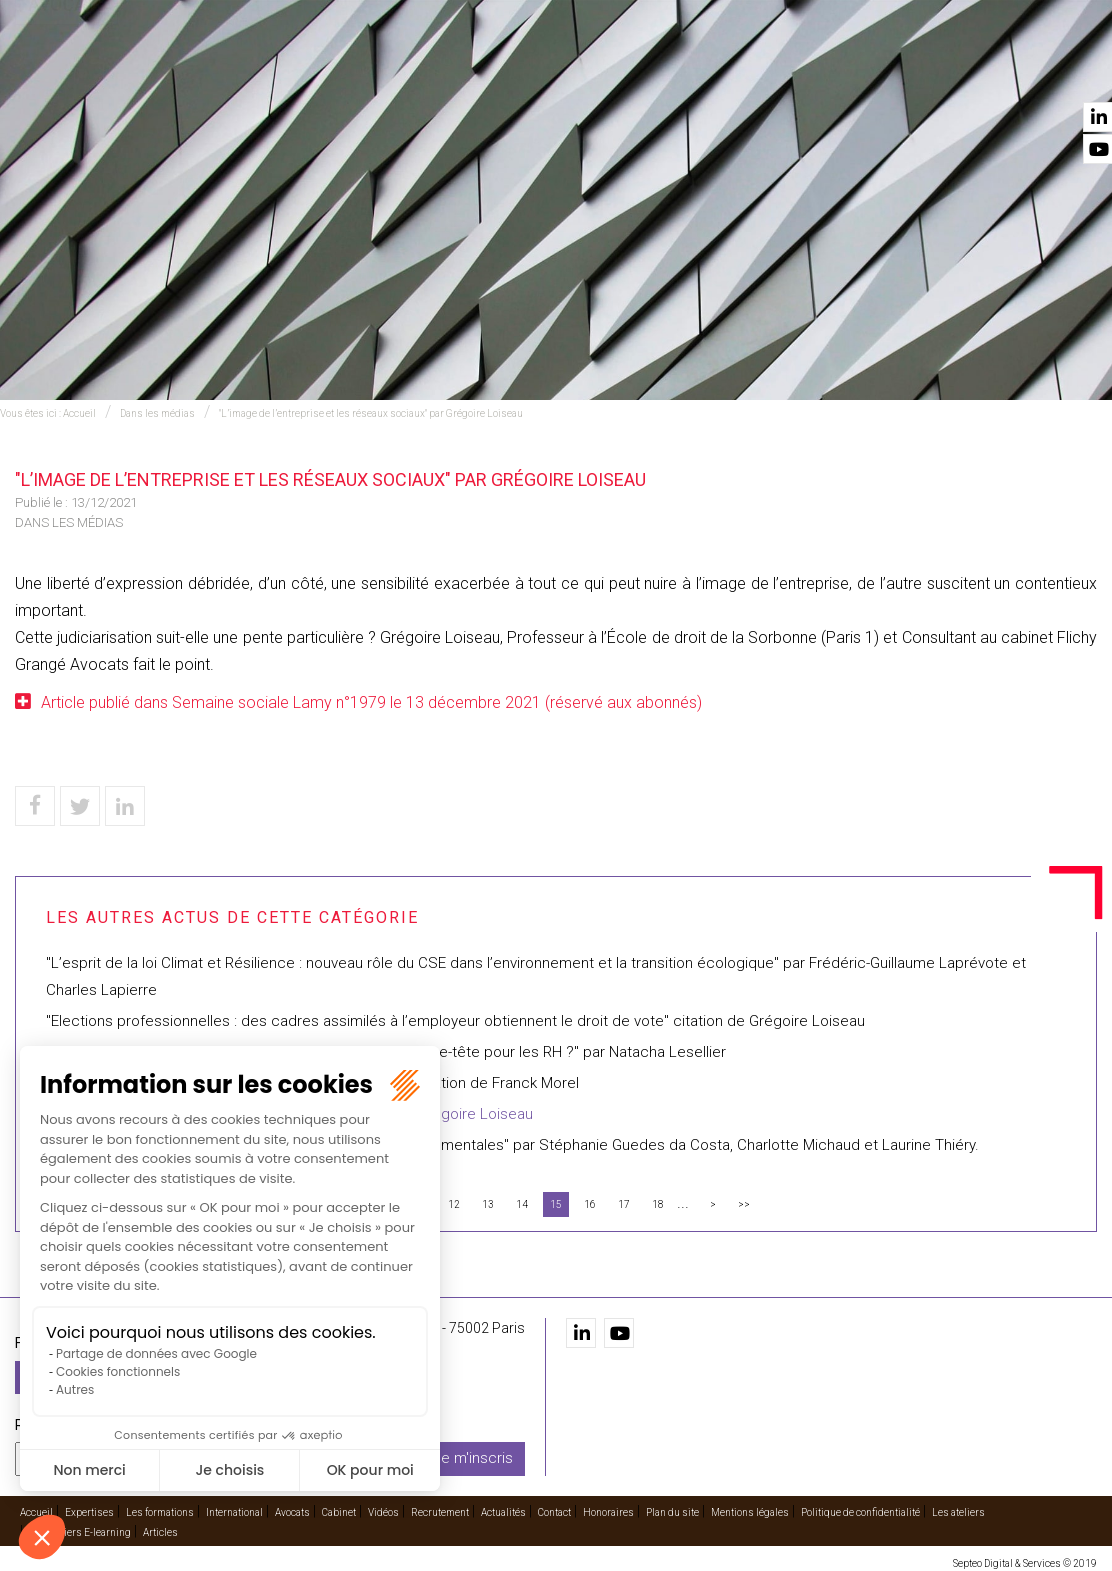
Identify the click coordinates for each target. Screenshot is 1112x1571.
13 (488, 1204)
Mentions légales (750, 1507)
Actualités (985, 71)
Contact (1065, 71)
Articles (160, 1527)
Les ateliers (958, 1507)
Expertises (366, 71)
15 (556, 1204)
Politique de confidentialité (860, 1507)
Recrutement (887, 71)
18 (658, 1204)
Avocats (679, 71)
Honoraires (608, 1507)
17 (624, 1204)
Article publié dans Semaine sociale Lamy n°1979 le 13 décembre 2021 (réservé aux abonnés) (371, 702)
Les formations (471, 71)
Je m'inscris (473, 1454)
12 (454, 1204)
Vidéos (806, 71)
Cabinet (746, 71)
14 (522, 1204)
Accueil (292, 71)
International (588, 71)
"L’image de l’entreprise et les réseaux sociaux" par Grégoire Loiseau (371, 413)
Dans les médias (157, 413)
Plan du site (672, 1507)
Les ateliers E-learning (80, 1527)
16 (590, 1204)
